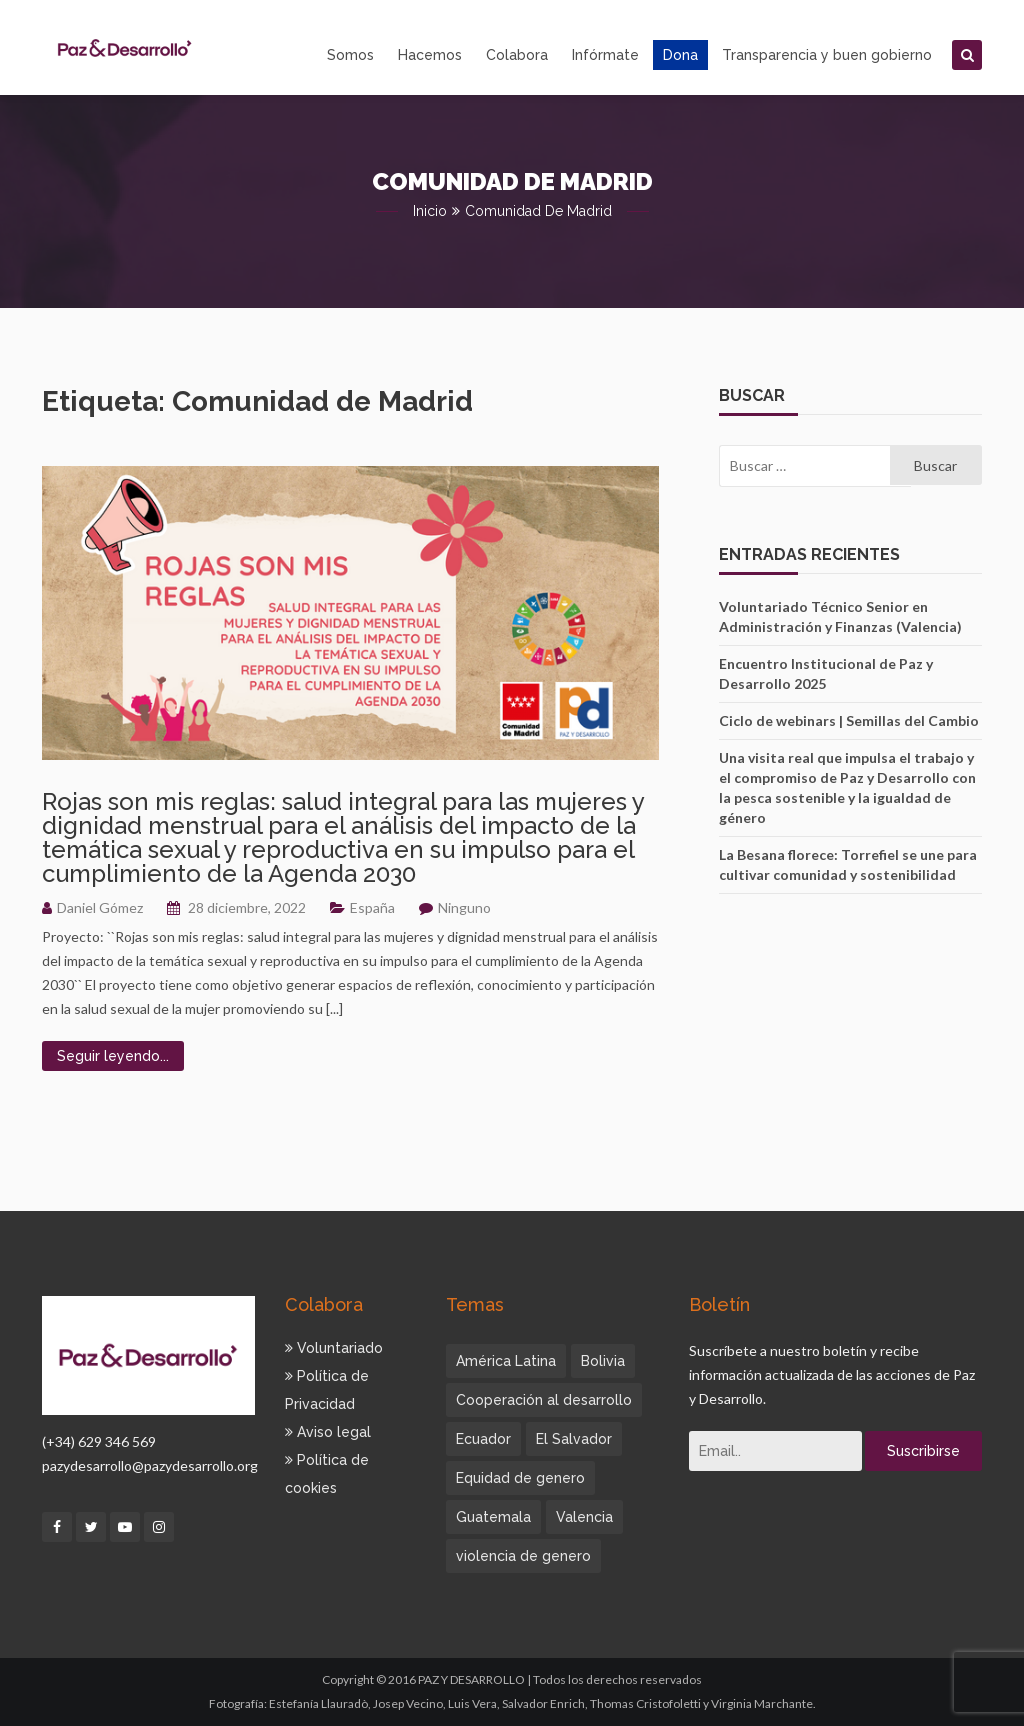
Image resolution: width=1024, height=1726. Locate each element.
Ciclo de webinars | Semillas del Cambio (849, 720)
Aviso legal (328, 1432)
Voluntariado (334, 1348)
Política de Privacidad (327, 1390)
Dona (680, 55)
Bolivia (603, 1361)
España (372, 907)
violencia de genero (523, 1556)
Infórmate (605, 55)
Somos (350, 55)
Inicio (430, 211)
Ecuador (483, 1439)
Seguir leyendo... (113, 1056)
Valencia (584, 1517)
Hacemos (430, 55)
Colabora (517, 55)
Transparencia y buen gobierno (827, 55)
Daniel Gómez (100, 907)
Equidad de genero (520, 1478)
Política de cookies (327, 1474)
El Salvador (574, 1439)
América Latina (506, 1361)
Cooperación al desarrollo (544, 1400)
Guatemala (493, 1517)
